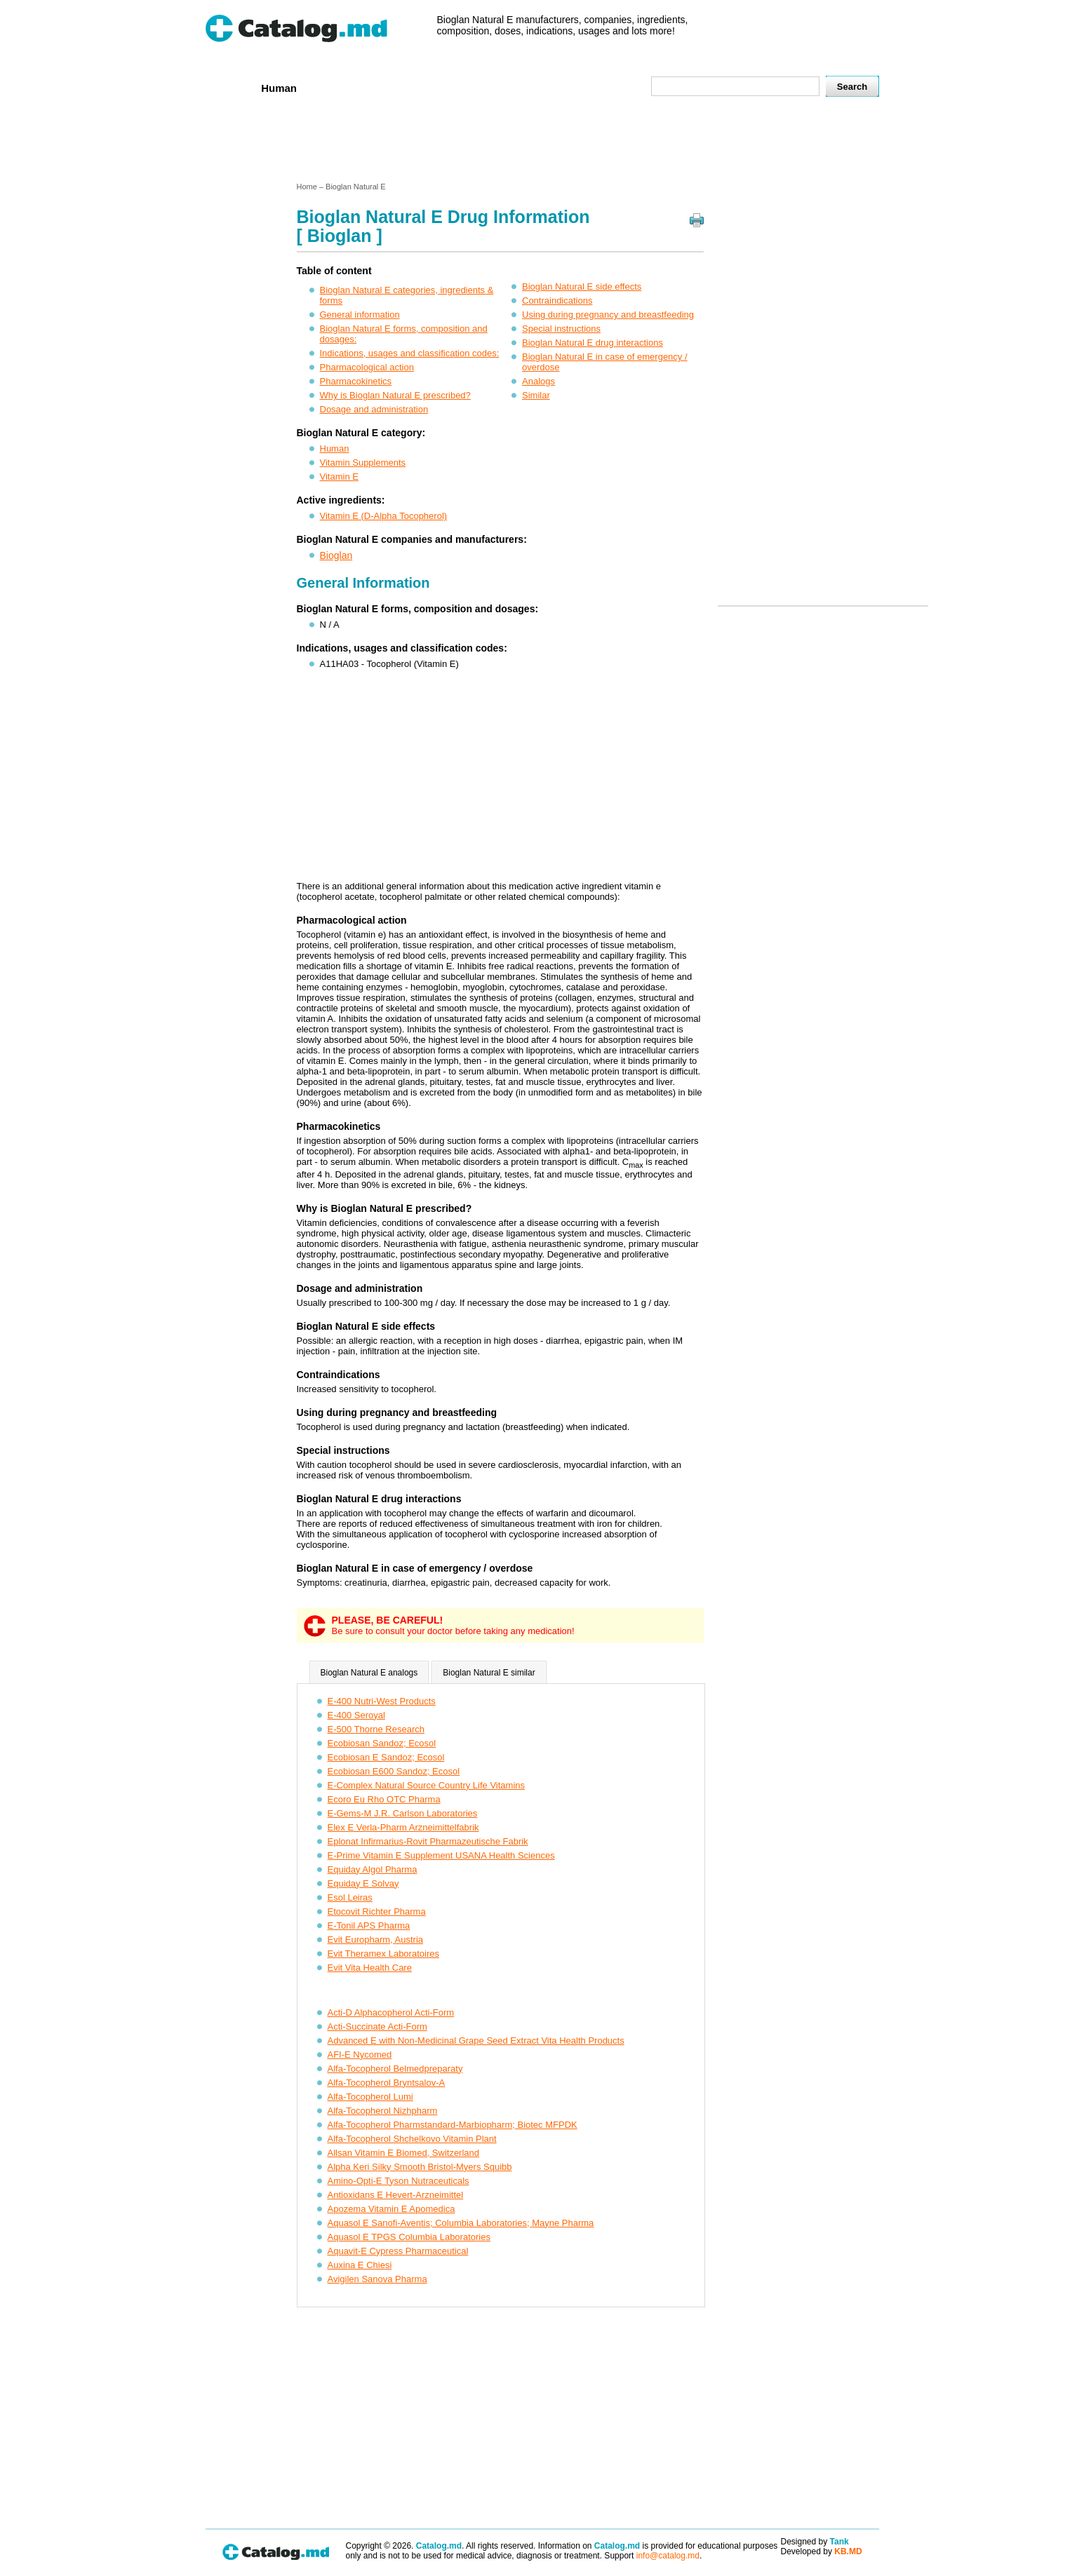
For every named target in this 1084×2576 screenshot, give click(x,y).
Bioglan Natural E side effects (581, 286)
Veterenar (339, 87)
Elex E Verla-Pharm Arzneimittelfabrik (403, 1827)
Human (279, 88)
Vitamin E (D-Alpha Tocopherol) (384, 516)
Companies (408, 87)
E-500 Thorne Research (376, 1729)
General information (360, 314)
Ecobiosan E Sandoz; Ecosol (386, 1757)
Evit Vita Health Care (370, 1967)
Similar (536, 395)
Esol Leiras (350, 1897)
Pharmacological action (367, 367)
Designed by (815, 2542)
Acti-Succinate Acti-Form (377, 2026)
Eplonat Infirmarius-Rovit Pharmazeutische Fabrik (428, 1841)
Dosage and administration (374, 409)
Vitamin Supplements (363, 462)
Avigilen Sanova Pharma (377, 2279)
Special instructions (561, 328)
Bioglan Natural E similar (489, 1673)
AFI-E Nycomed (360, 2054)
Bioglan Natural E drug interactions (592, 342)
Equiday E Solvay (363, 1883)
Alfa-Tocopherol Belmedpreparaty (395, 2068)
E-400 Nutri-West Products (382, 1701)
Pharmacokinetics (356, 381)
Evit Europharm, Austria (376, 1939)
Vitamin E (339, 476)
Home (228, 87)
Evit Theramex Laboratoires (383, 1953)
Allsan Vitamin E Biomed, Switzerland (404, 2152)
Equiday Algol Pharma (372, 1869)
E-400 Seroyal (356, 1715)
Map (609, 87)
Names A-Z (554, 87)
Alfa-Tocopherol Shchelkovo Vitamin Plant (412, 2138)
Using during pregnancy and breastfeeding (608, 314)
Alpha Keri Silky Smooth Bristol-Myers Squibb (420, 2167)
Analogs (538, 381)
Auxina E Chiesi (360, 2265)
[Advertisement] (541, 142)
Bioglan (336, 555)
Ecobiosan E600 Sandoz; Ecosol (394, 1771)
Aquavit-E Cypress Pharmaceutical (398, 2251)
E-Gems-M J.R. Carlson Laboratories (403, 1813)
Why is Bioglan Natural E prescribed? (395, 395)
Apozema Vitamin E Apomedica (391, 2209)
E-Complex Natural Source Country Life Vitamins (427, 1785)
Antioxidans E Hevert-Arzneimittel (396, 2195)
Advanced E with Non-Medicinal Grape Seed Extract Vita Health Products (476, 2040)
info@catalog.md (668, 2556)
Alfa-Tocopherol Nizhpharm (383, 2110)
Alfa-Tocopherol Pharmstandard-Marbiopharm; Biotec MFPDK (452, 2124)
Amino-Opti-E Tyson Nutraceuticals (398, 2181)
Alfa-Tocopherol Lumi (370, 2096)
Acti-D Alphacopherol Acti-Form (391, 2012)
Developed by (821, 2551)
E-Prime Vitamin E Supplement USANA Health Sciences (441, 1855)
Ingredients (481, 87)
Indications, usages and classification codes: (410, 353)
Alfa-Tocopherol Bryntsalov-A (387, 2082)
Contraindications (557, 300)
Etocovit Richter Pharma (377, 1911)
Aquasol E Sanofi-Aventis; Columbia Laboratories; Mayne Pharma (461, 2223)
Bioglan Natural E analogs (369, 1673)
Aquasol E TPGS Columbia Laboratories (409, 2237)
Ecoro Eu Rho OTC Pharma (384, 1799)
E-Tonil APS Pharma (369, 1925)
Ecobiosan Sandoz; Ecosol (382, 1743)
